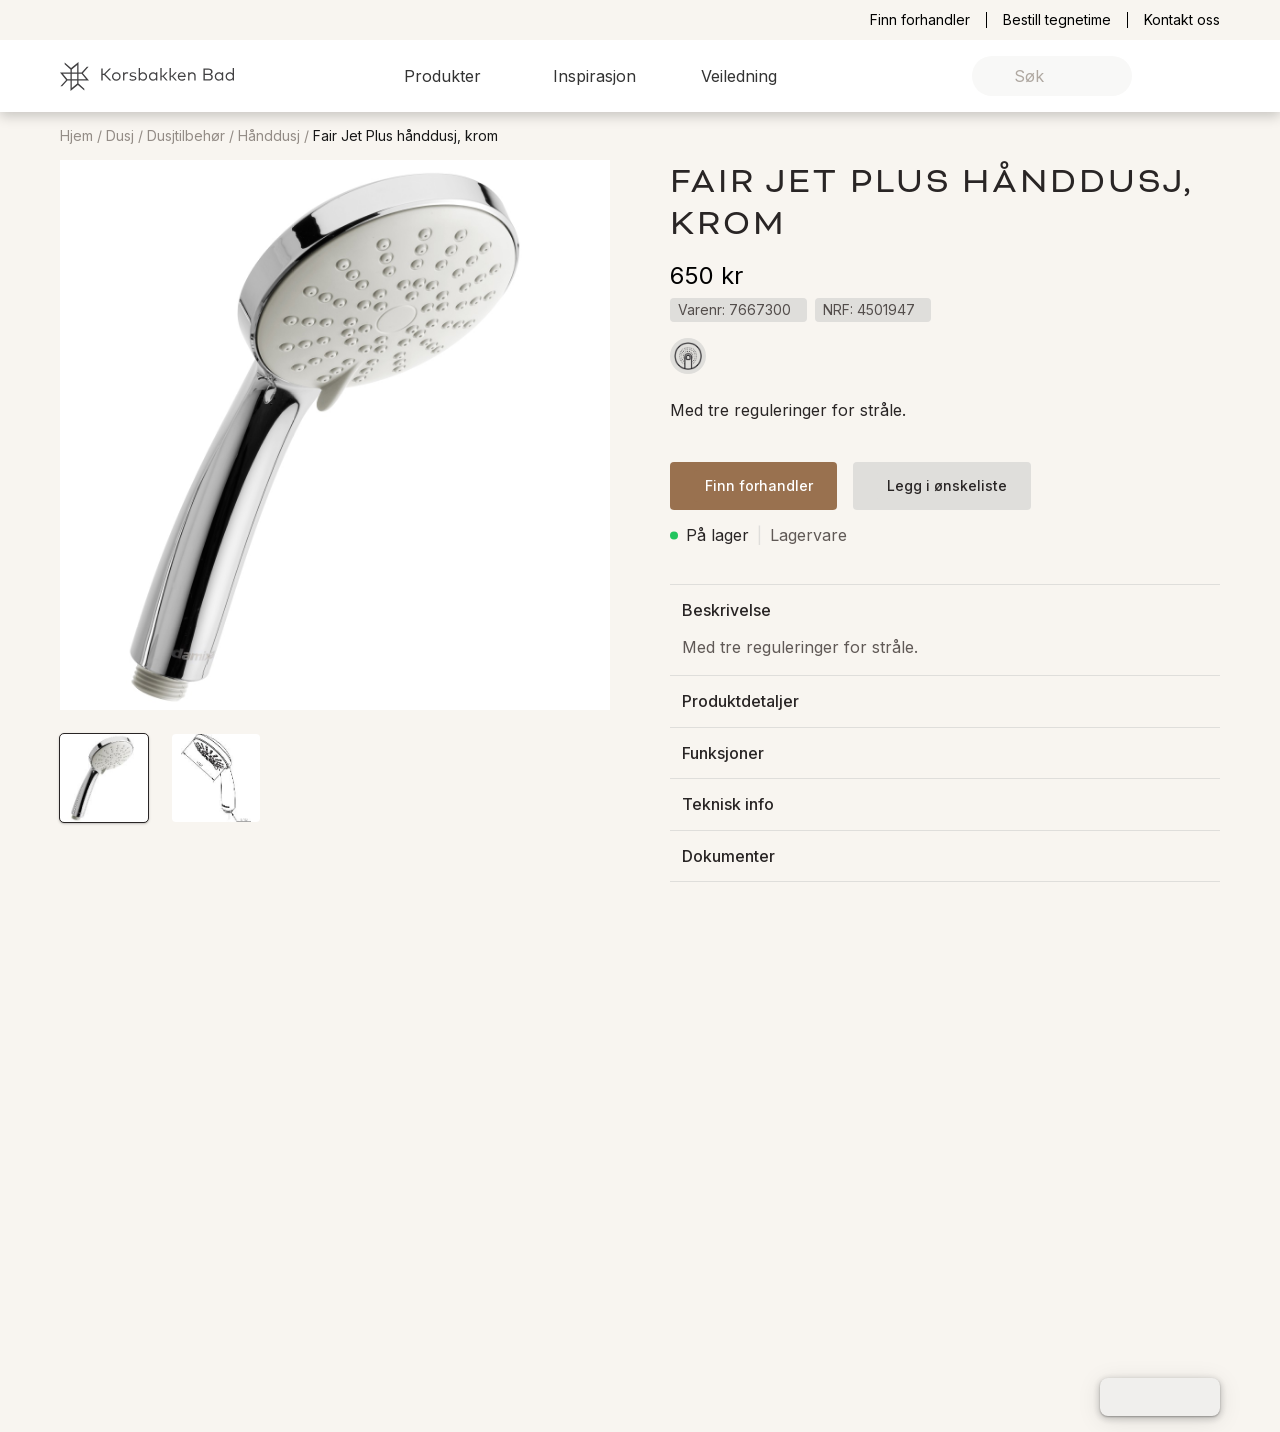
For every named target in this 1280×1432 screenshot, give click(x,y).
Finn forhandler (920, 20)
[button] (454, 76)
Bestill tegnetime (1057, 20)
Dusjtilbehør (186, 136)
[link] (1173, 76)
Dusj (120, 136)
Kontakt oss (1182, 20)
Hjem (76, 136)
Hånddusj (269, 136)
